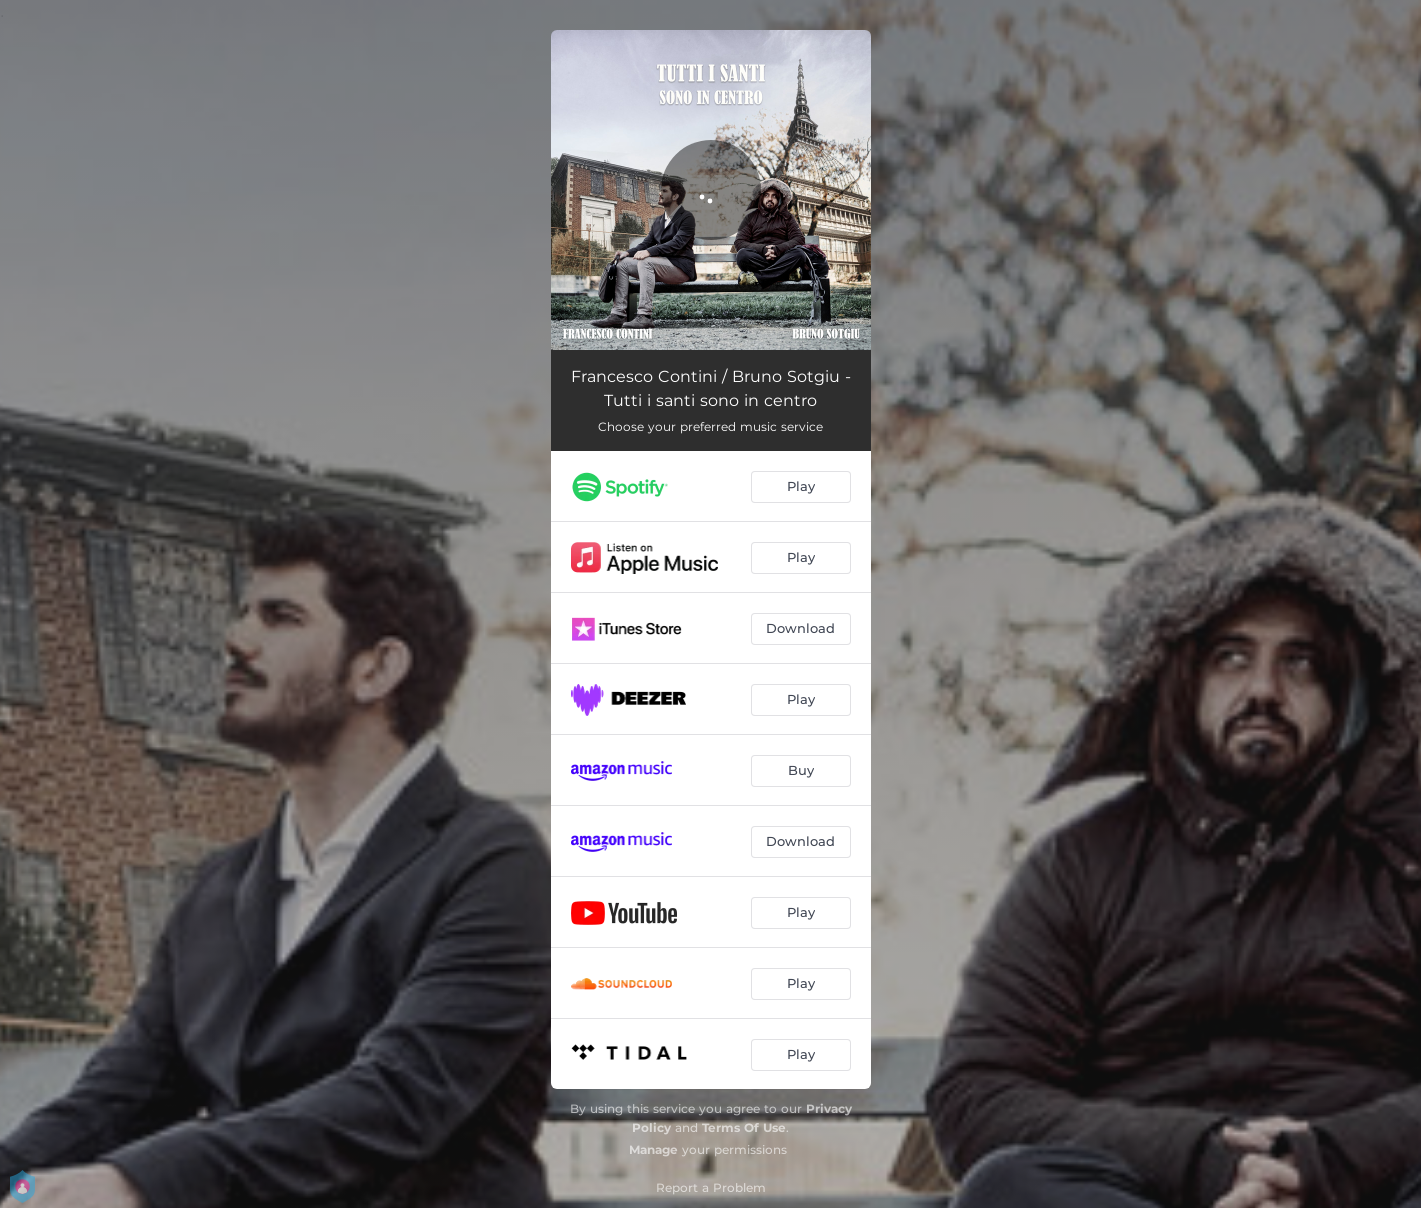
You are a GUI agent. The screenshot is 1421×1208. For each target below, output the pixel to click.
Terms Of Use (744, 1127)
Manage (653, 1149)
